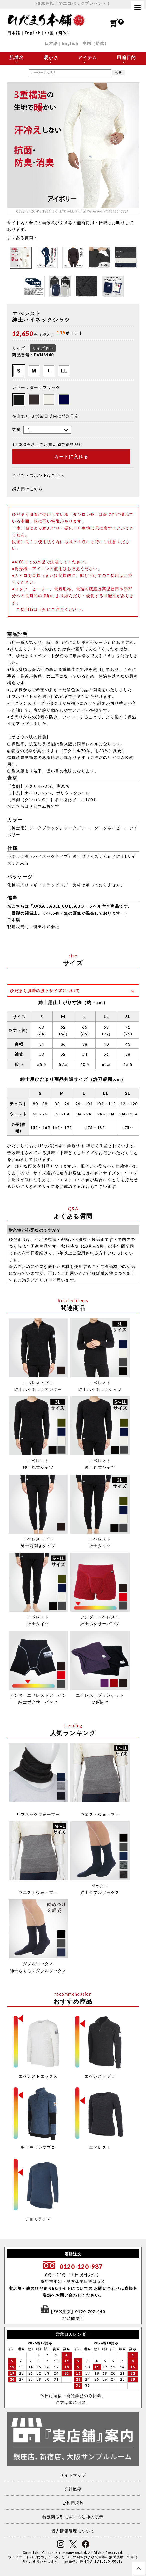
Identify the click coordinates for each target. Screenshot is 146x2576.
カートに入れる (71, 456)
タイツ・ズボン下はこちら (38, 475)
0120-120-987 (81, 2266)
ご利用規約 (73, 2502)
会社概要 (73, 2489)
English (33, 32)
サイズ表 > (42, 348)
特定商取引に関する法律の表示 (72, 2516)
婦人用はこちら (27, 488)
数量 (16, 429)
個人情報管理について (73, 2530)
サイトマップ (73, 2475)
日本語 (13, 32)
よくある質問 (21, 237)
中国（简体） (58, 32)
